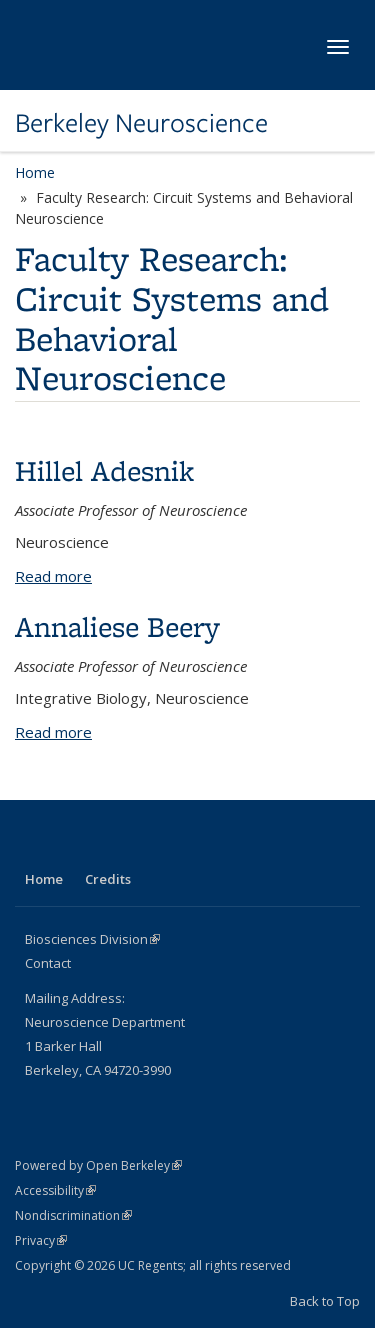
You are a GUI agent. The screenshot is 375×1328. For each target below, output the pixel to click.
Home (35, 172)
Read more (53, 576)
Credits (108, 879)
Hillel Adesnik (105, 470)
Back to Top (325, 1301)
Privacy (41, 1240)
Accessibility (55, 1190)
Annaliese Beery (117, 626)
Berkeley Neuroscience (141, 123)
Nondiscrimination (73, 1215)
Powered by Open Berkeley (98, 1165)
